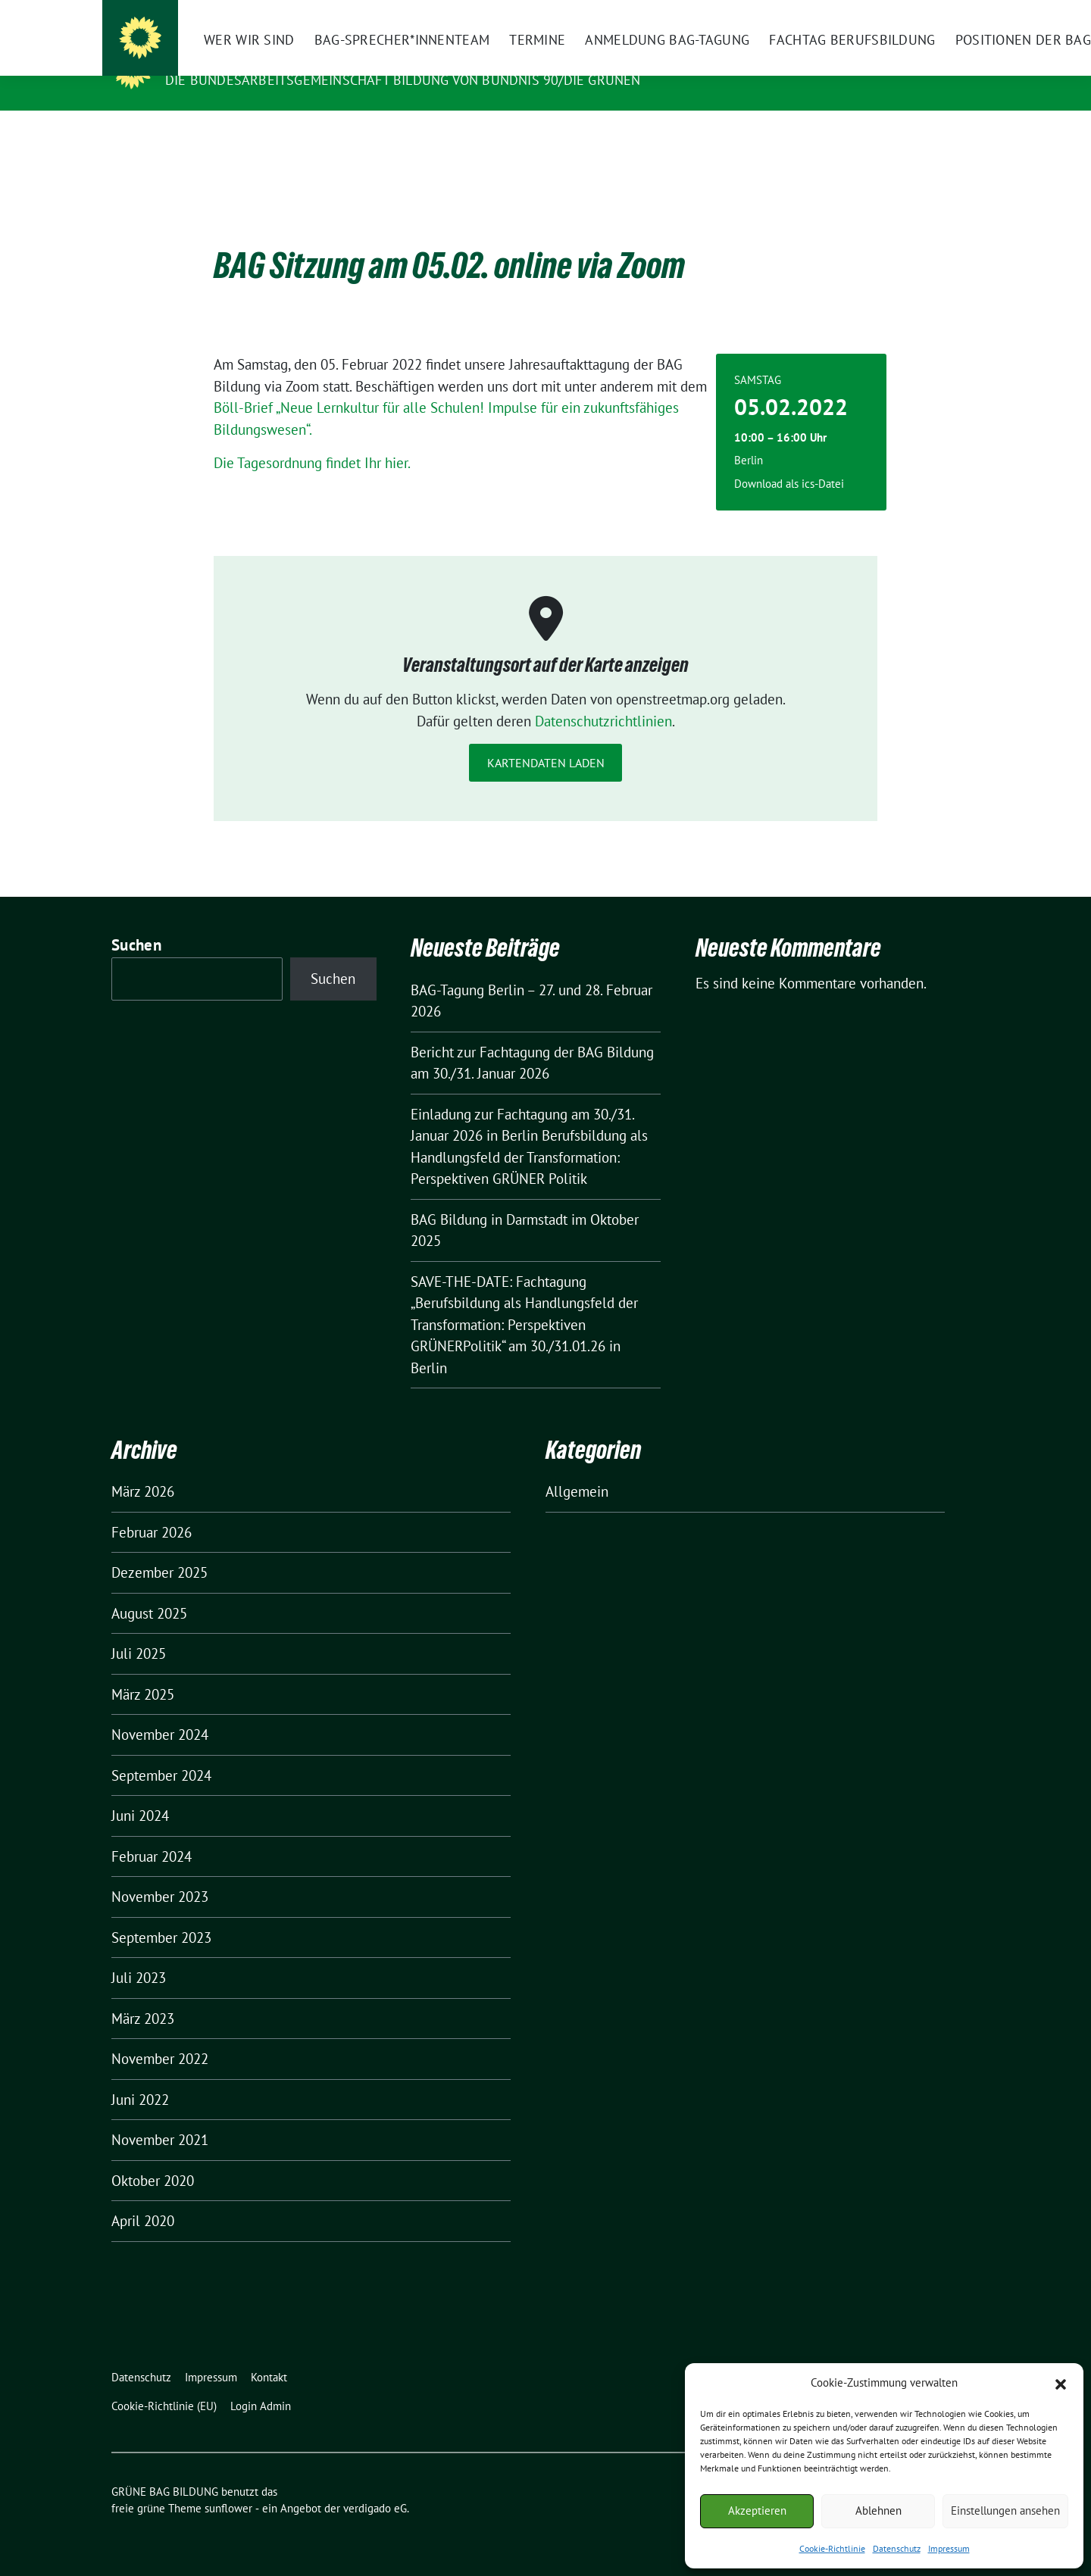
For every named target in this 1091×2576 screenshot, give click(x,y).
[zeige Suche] (953, 13)
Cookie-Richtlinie (832, 2548)
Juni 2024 (140, 1792)
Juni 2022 (140, 2076)
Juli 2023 (138, 1954)
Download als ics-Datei (789, 460)
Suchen (136, 921)
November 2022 (159, 2035)
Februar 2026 (151, 1509)
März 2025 (142, 1671)
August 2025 (149, 1590)
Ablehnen (878, 2510)
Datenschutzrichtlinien (603, 697)
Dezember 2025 (159, 1549)
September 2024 (161, 1752)
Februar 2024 (151, 1833)
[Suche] (931, 13)
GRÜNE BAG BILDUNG (242, 58)
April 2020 (142, 2197)
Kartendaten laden (546, 739)
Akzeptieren (757, 2510)
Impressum (949, 2548)
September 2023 (161, 1914)
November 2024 (159, 1711)
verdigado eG (375, 2485)
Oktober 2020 (152, 2157)
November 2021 (159, 2116)
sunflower (228, 2485)
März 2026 (142, 1468)
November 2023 (159, 1873)
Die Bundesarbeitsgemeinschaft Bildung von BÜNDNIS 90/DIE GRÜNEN (403, 80)
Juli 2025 (138, 1630)
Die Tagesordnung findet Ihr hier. (312, 439)
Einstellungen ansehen (1005, 2510)
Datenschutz (897, 2548)
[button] (1060, 2382)
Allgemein (577, 1468)
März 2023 (142, 1995)
